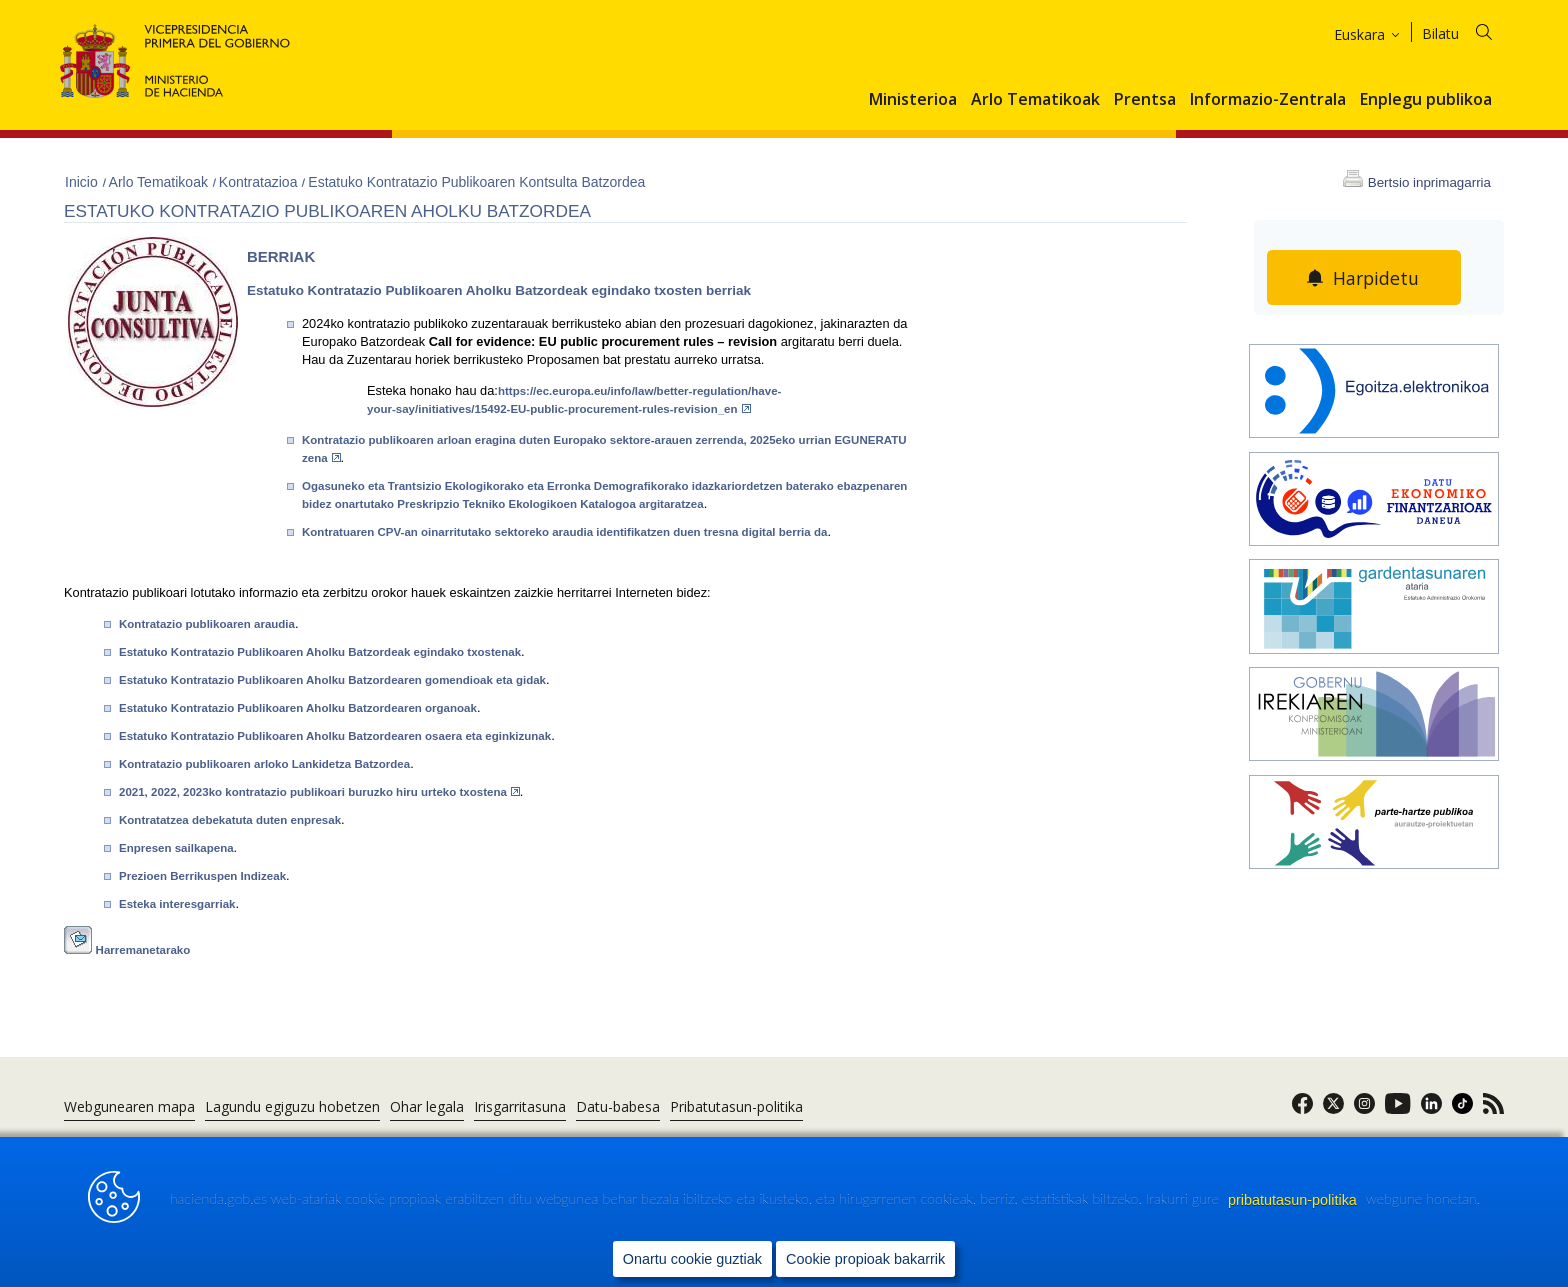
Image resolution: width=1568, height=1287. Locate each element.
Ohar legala (427, 1106)
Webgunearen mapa (129, 1106)
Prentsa (1145, 100)
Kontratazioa (260, 182)
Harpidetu (1376, 278)
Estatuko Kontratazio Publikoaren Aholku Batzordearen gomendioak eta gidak (332, 680)
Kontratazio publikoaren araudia (207, 624)
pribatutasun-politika (1294, 1199)
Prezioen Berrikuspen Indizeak (202, 876)
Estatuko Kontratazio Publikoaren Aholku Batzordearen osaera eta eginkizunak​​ (335, 736)
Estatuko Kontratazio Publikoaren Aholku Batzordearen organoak (298, 708)
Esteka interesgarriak (177, 904)
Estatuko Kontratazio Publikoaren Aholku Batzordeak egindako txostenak (320, 652)
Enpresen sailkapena (176, 848)
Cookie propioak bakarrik (865, 1258)
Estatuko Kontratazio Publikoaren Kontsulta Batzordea (476, 182)
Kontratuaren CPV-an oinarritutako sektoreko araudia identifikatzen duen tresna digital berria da (564, 532)
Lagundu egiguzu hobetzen (292, 1106)
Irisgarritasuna (520, 1106)
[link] (1302, 1109)
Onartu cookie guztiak (692, 1258)
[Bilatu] (1469, 30)
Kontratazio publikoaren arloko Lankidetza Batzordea (264, 764)
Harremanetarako (143, 950)
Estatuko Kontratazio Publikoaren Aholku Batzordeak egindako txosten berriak (499, 290)
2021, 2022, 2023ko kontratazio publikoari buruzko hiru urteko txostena (319, 792)
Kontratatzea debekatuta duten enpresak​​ (230, 820)
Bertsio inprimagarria (1429, 182)
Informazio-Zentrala (1268, 100)
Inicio (83, 182)
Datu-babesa (618, 1106)
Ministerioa (913, 100)
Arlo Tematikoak (1035, 100)
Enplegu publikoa (1426, 100)
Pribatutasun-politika (736, 1106)
